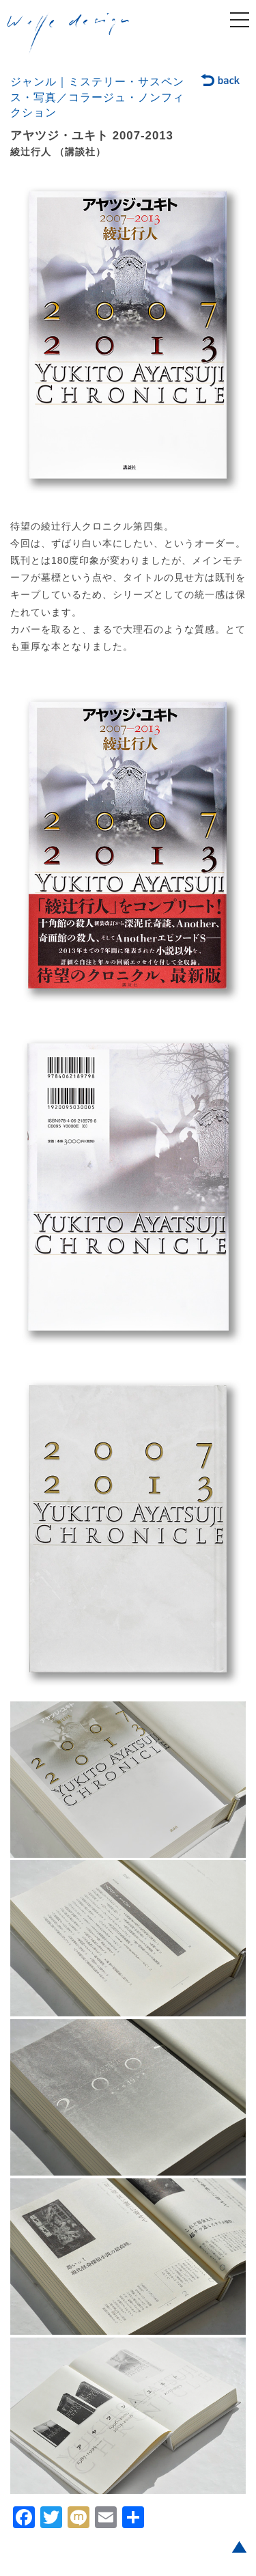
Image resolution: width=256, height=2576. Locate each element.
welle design (68, 33)
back (221, 81)
